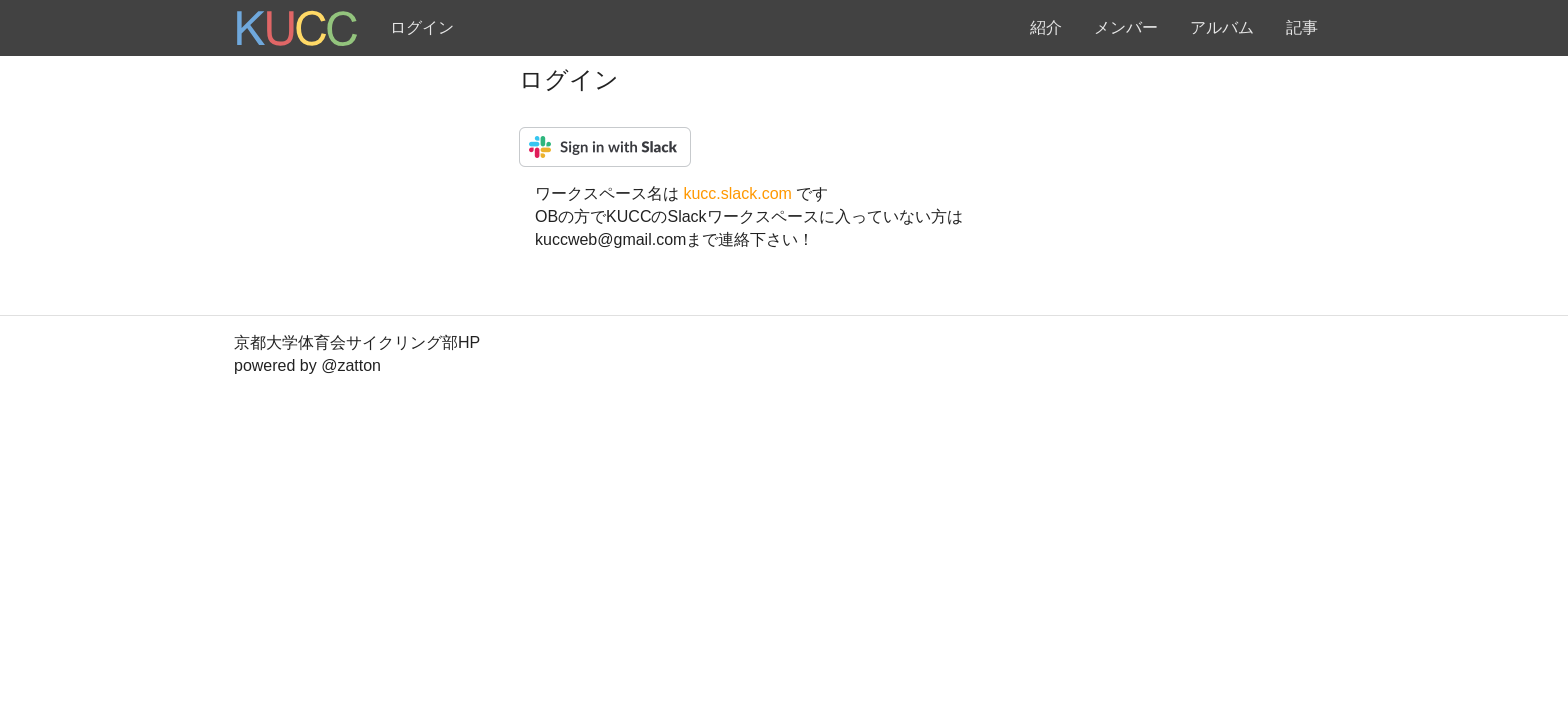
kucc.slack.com (739, 193)
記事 (1302, 27)
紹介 (1046, 27)
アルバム (1222, 27)
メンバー (1126, 27)
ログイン (422, 27)
